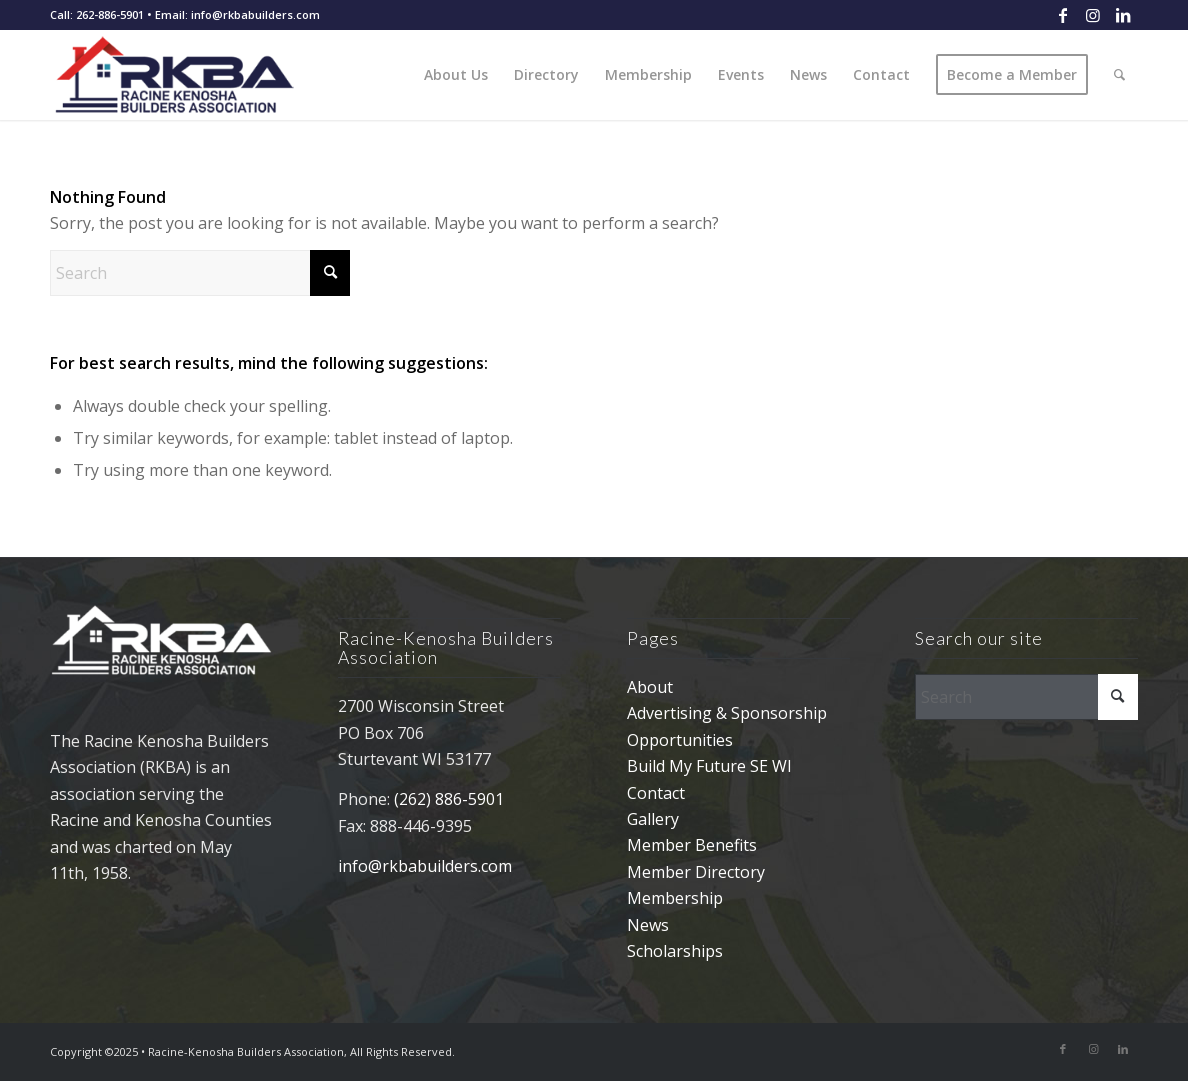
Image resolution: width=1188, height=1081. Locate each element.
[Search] (1119, 75)
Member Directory (696, 872)
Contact (656, 793)
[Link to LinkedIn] (1123, 15)
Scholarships (675, 951)
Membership (675, 898)
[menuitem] (456, 75)
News (648, 925)
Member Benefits (692, 845)
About (650, 687)
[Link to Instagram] (1092, 15)
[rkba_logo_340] (189, 75)
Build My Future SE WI (709, 766)
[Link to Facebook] (1062, 15)
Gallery (653, 819)
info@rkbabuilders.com (425, 866)
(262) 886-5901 (449, 799)
